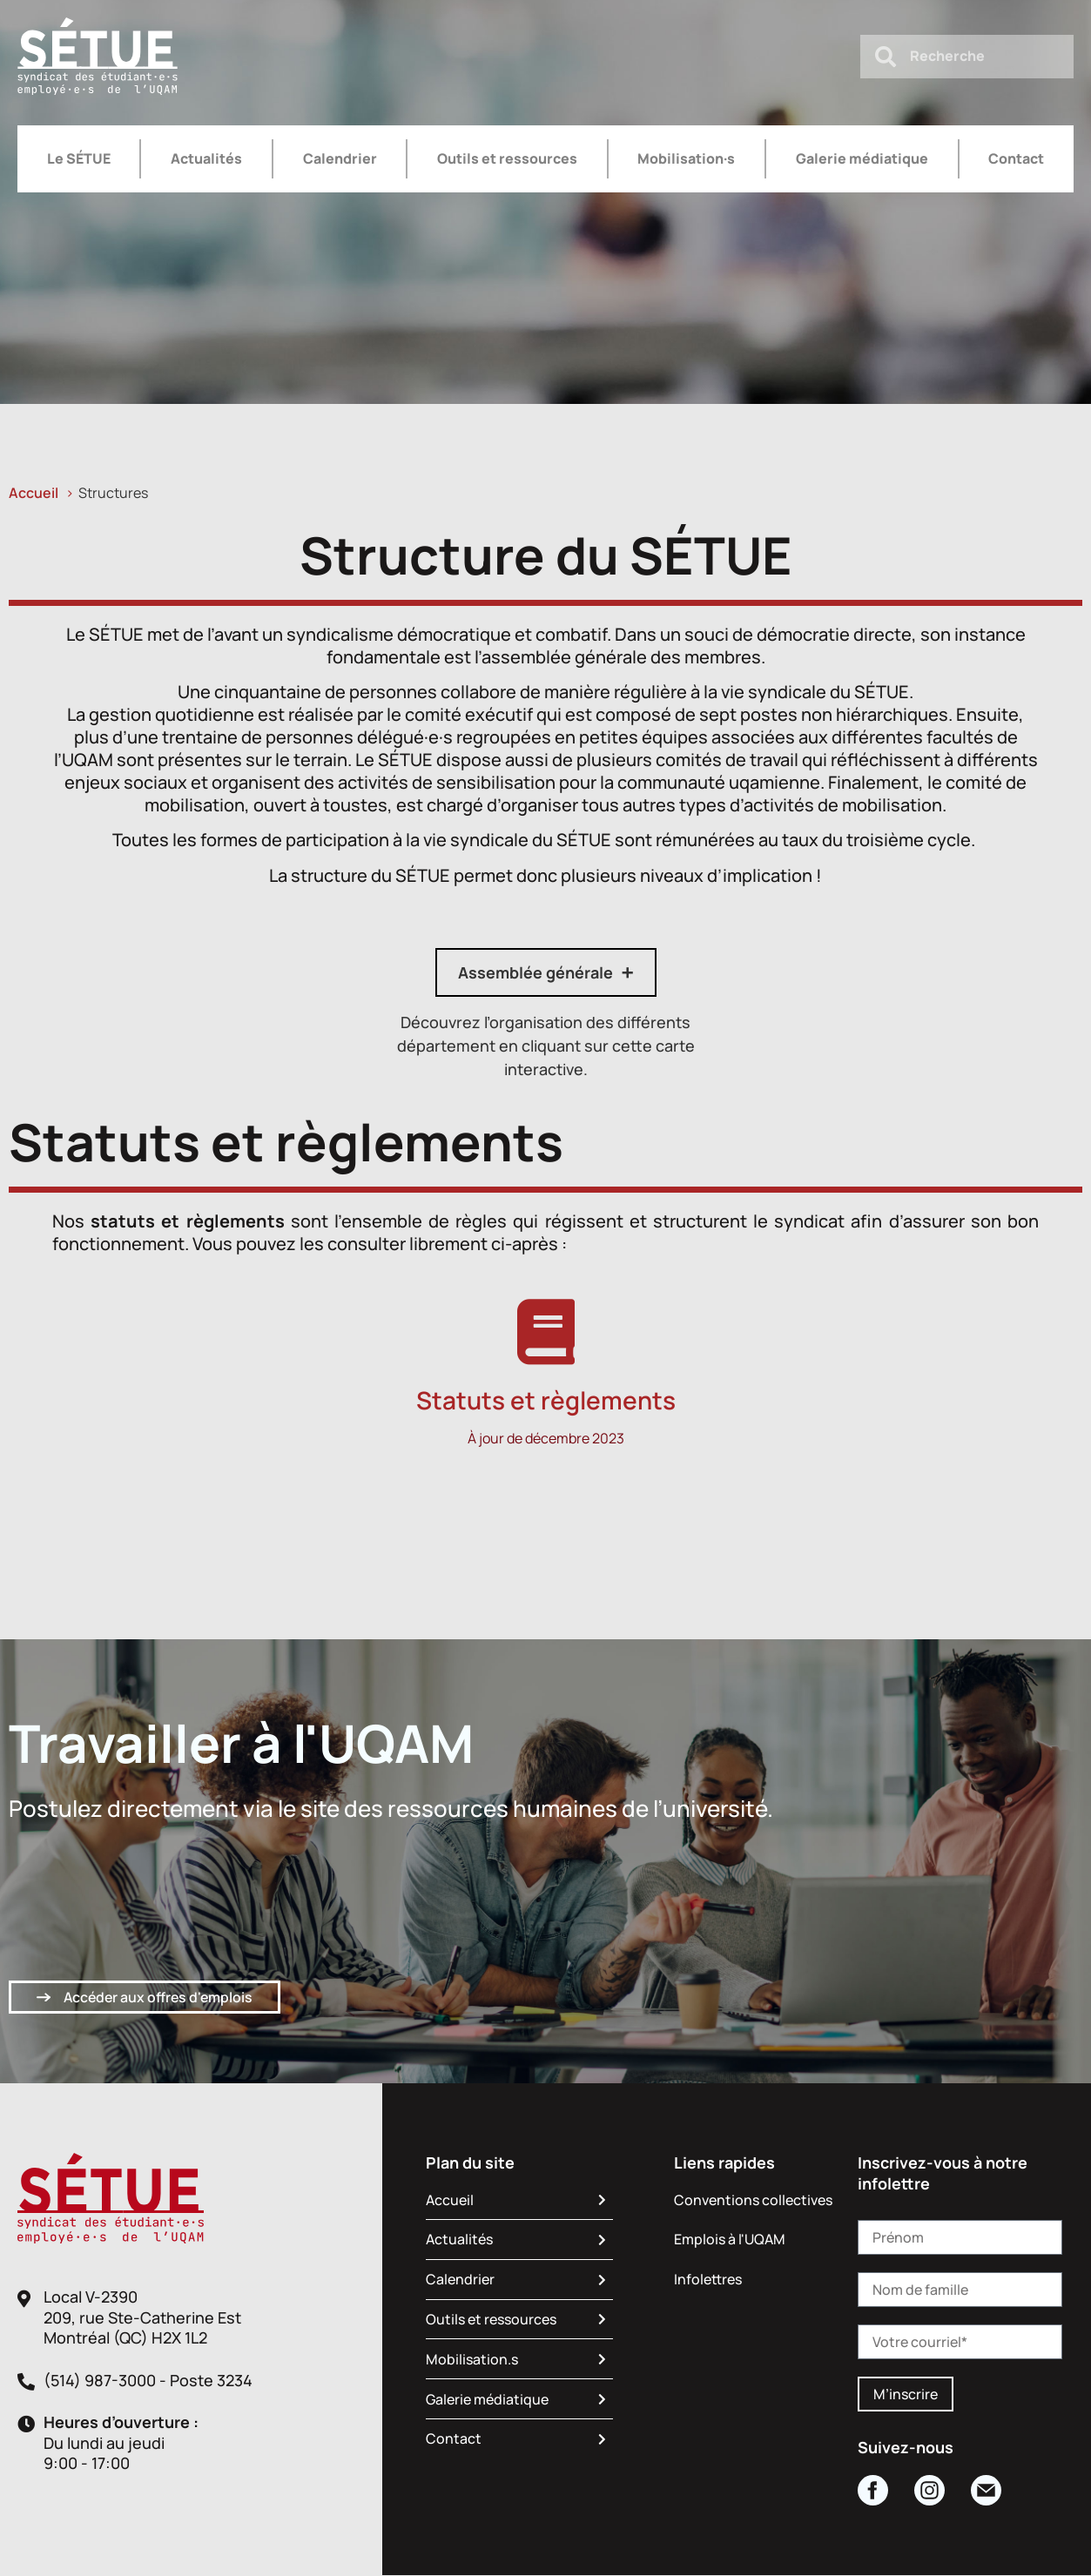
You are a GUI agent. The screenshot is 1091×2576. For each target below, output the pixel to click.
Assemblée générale (535, 972)
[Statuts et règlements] (545, 1331)
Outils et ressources (507, 158)
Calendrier (340, 158)
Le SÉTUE (79, 158)
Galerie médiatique (862, 158)
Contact (1016, 158)
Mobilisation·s (686, 158)
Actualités (206, 158)
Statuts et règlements (546, 1399)
